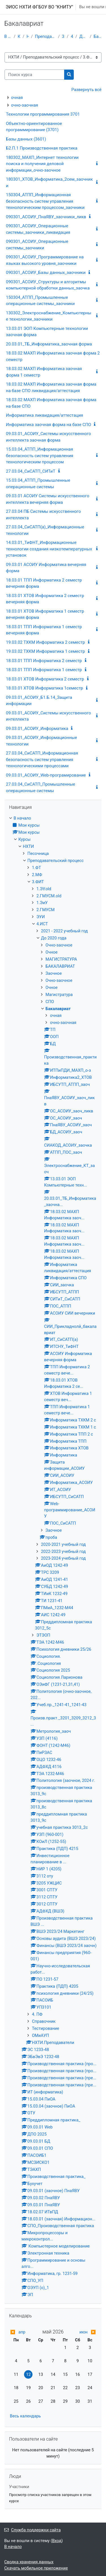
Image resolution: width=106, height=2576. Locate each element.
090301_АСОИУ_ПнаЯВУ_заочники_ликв (46, 216)
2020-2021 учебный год (63, 1544)
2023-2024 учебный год (63, 1558)
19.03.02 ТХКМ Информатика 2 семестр (45, 642)
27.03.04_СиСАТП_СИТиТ (30, 471)
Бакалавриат (98, 36)
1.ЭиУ (42, 902)
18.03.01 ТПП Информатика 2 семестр (44, 660)
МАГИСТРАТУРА (61, 959)
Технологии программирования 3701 (43, 114)
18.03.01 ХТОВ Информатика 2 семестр (45, 679)
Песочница (38, 853)
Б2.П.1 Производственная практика (41, 148)
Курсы (19, 36)
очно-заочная (24, 105)
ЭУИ (40, 916)
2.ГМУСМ (45, 909)
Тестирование (45, 2028)
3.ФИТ (63, 36)
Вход (56, 2540)
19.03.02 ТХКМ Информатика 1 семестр (45, 651)
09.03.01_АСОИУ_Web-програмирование (46, 775)
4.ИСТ (72, 36)
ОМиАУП (40, 2035)
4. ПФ (37, 2014)
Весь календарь (25, 2416)
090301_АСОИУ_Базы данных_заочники (46, 272)
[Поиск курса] (34, 75)
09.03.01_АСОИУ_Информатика (37, 728)
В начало (7, 36)
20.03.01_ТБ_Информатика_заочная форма (49, 344)
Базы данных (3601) (26, 139)
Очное (52, 952)
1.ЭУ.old (43, 888)
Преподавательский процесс (45, 36)
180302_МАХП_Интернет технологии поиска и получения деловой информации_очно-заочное (42, 164)
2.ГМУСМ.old (48, 895)
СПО (50, 1001)
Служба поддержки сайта (32, 2529)
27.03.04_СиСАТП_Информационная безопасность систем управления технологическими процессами (42, 759)
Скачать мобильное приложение (36, 2568)
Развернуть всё (86, 89)
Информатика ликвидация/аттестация (44, 415)
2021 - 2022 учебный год (64, 930)
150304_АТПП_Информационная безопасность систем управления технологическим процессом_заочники (45, 201)
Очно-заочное (59, 945)
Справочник (43, 2021)
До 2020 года (83, 36)
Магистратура (59, 994)
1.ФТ (36, 867)
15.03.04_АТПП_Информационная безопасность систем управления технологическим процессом (39, 455)
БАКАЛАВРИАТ (60, 966)
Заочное (54, 973)
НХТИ (28, 36)
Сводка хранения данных (28, 2561)
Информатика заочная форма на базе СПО (48, 424)
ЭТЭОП (43, 1635)
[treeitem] (53, 1556)
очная (17, 97)
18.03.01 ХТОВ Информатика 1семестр (44, 688)
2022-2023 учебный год (63, 1551)
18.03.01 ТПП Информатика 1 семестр (44, 669)
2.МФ (37, 874)
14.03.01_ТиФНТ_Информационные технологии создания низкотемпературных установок (49, 549)
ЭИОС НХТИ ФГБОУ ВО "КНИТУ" (39, 7)
